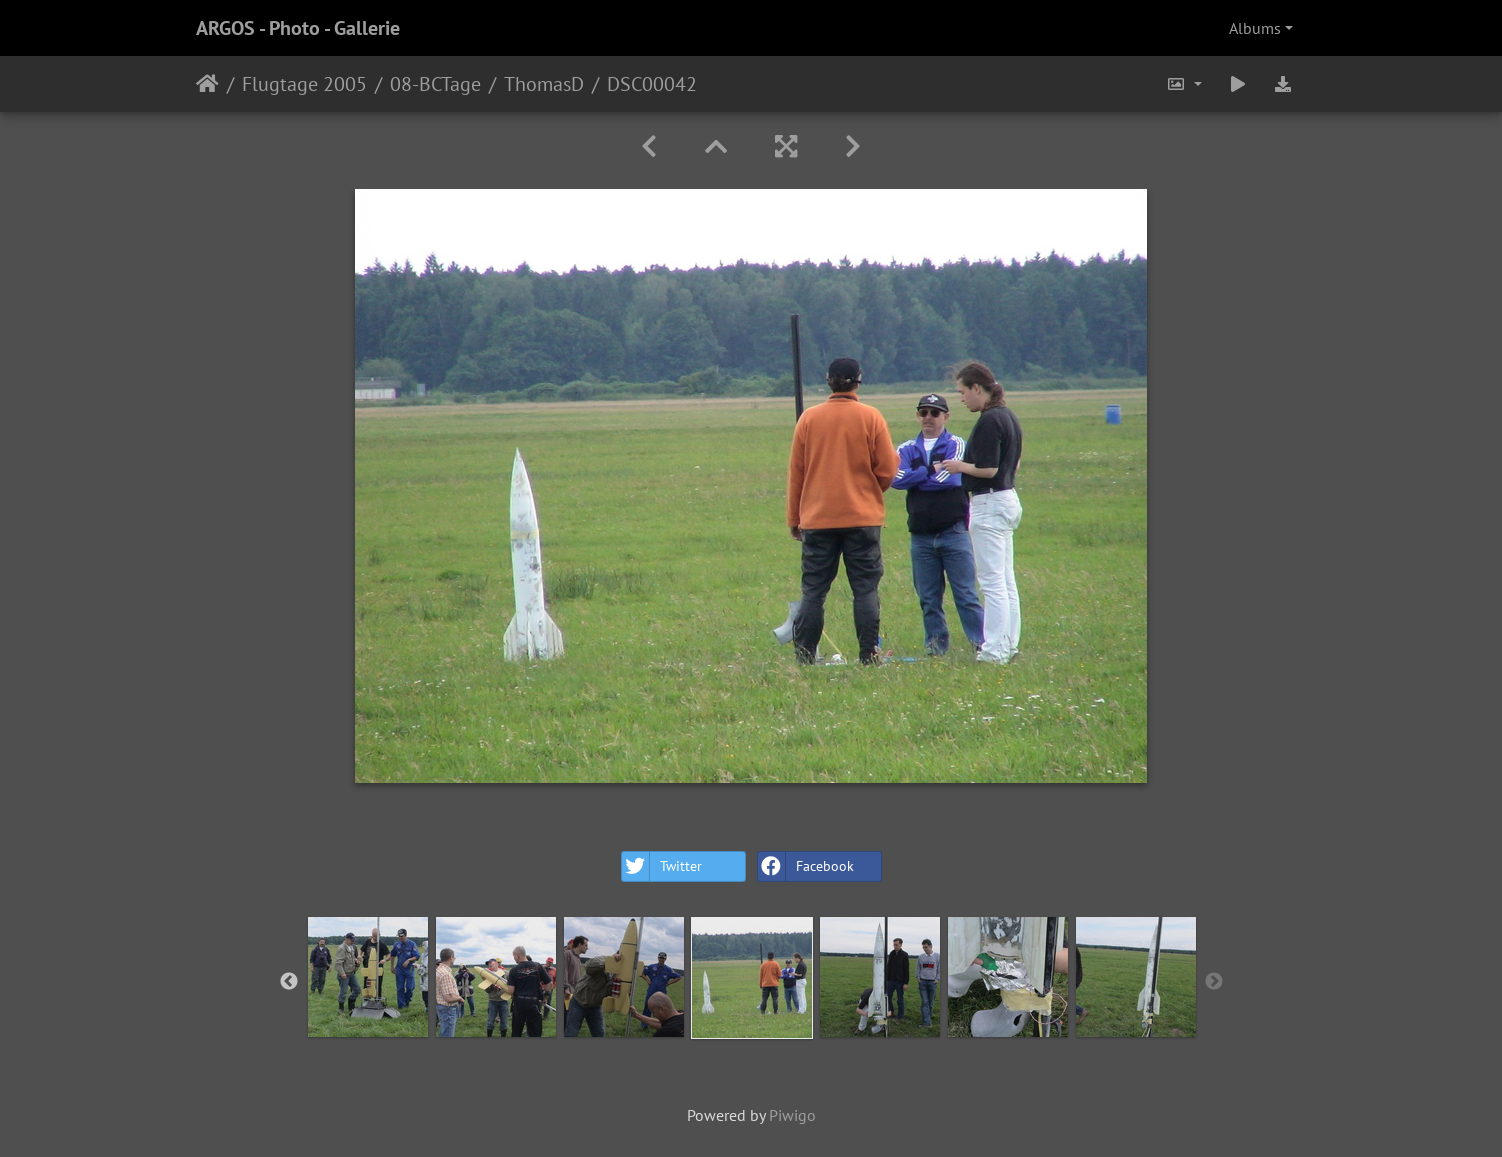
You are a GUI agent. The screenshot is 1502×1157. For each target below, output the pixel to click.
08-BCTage (435, 84)
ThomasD (544, 84)
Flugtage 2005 (304, 84)
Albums (1255, 28)
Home (207, 84)
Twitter (662, 866)
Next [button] (1214, 982)
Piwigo (792, 1115)
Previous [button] (289, 982)
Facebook (806, 866)
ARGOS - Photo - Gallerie (298, 28)
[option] (368, 977)
